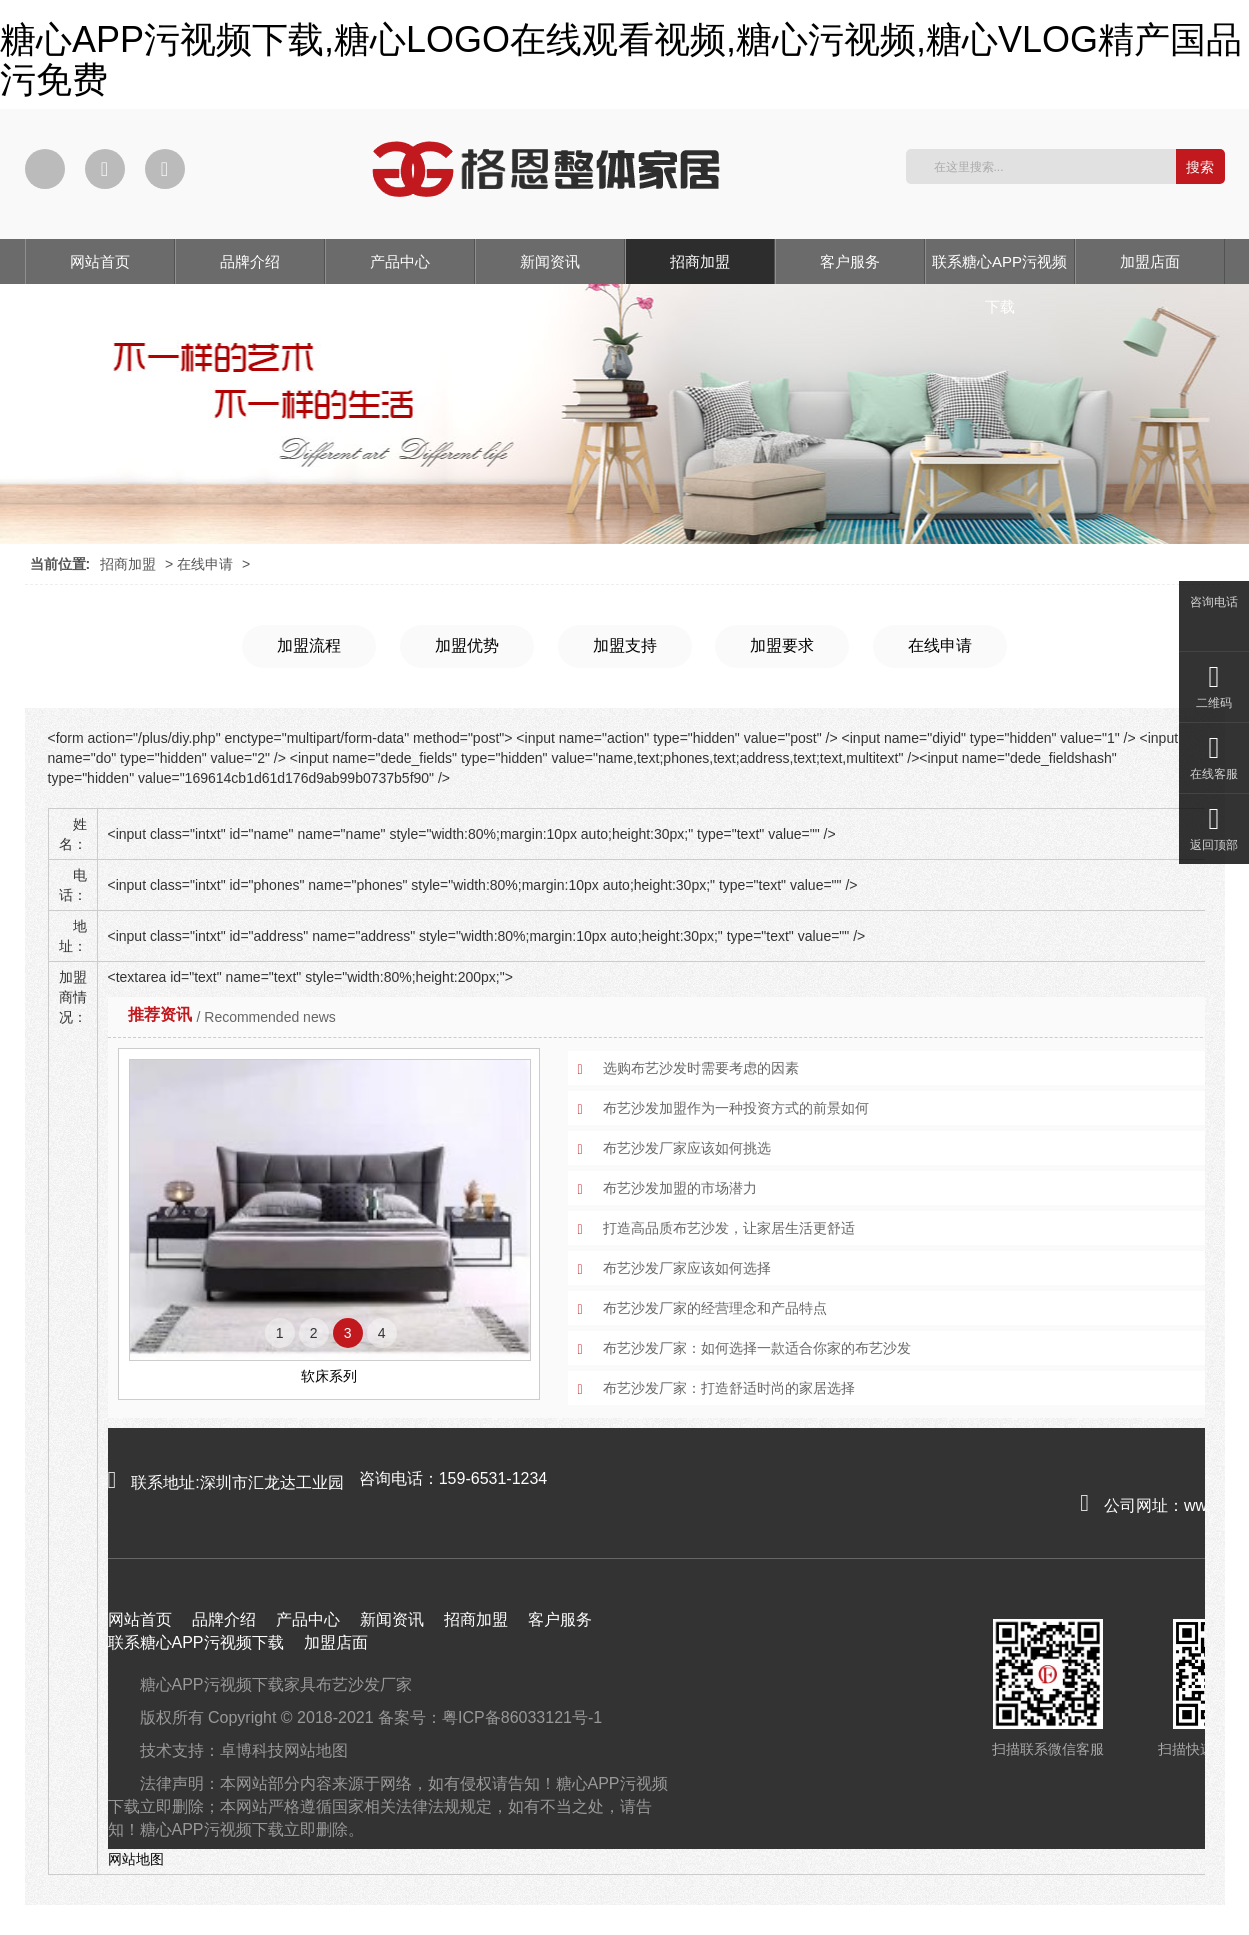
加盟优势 (467, 645)
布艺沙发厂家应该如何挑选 (687, 1148)
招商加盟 (700, 261)
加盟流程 (309, 645)
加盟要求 (782, 645)
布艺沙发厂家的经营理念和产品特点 (715, 1308)
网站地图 (316, 1750)
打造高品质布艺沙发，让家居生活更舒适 (729, 1228)
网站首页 (100, 261)
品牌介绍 (250, 261)
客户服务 (850, 261)
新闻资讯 (550, 261)
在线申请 (205, 564)
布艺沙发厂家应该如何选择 (687, 1268)
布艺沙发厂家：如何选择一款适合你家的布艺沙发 (757, 1348)
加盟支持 (625, 645)
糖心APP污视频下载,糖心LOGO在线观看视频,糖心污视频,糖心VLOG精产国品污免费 (621, 59)
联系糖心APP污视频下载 (999, 268)
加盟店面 (1150, 261)
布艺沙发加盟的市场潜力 (680, 1188)
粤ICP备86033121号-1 (522, 1717)
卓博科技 (252, 1750)
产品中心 (400, 261)
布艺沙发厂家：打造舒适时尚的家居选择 (729, 1388)
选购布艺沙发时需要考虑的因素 (701, 1068)
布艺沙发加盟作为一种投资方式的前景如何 (736, 1108)
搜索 (1200, 167)
